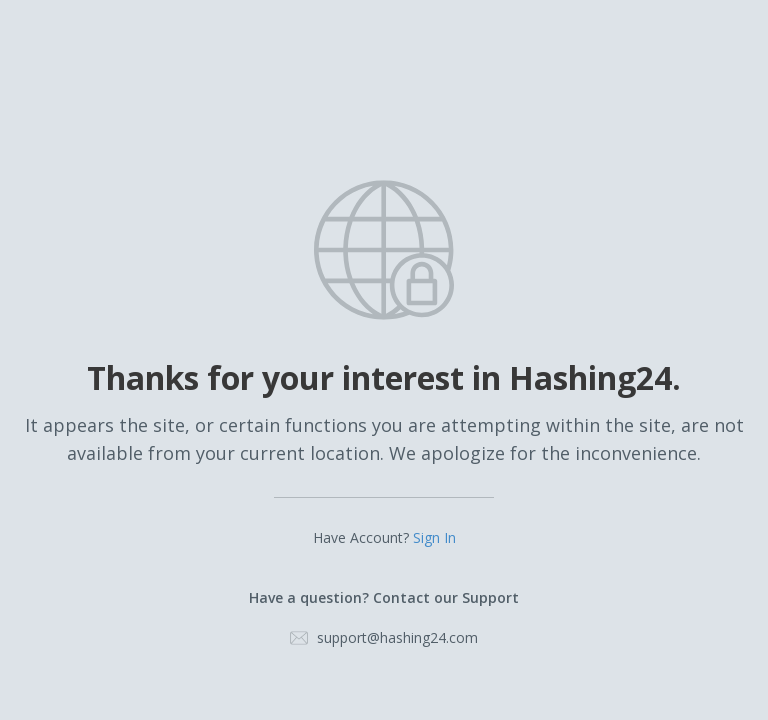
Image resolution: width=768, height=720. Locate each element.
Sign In (434, 537)
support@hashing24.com (397, 637)
